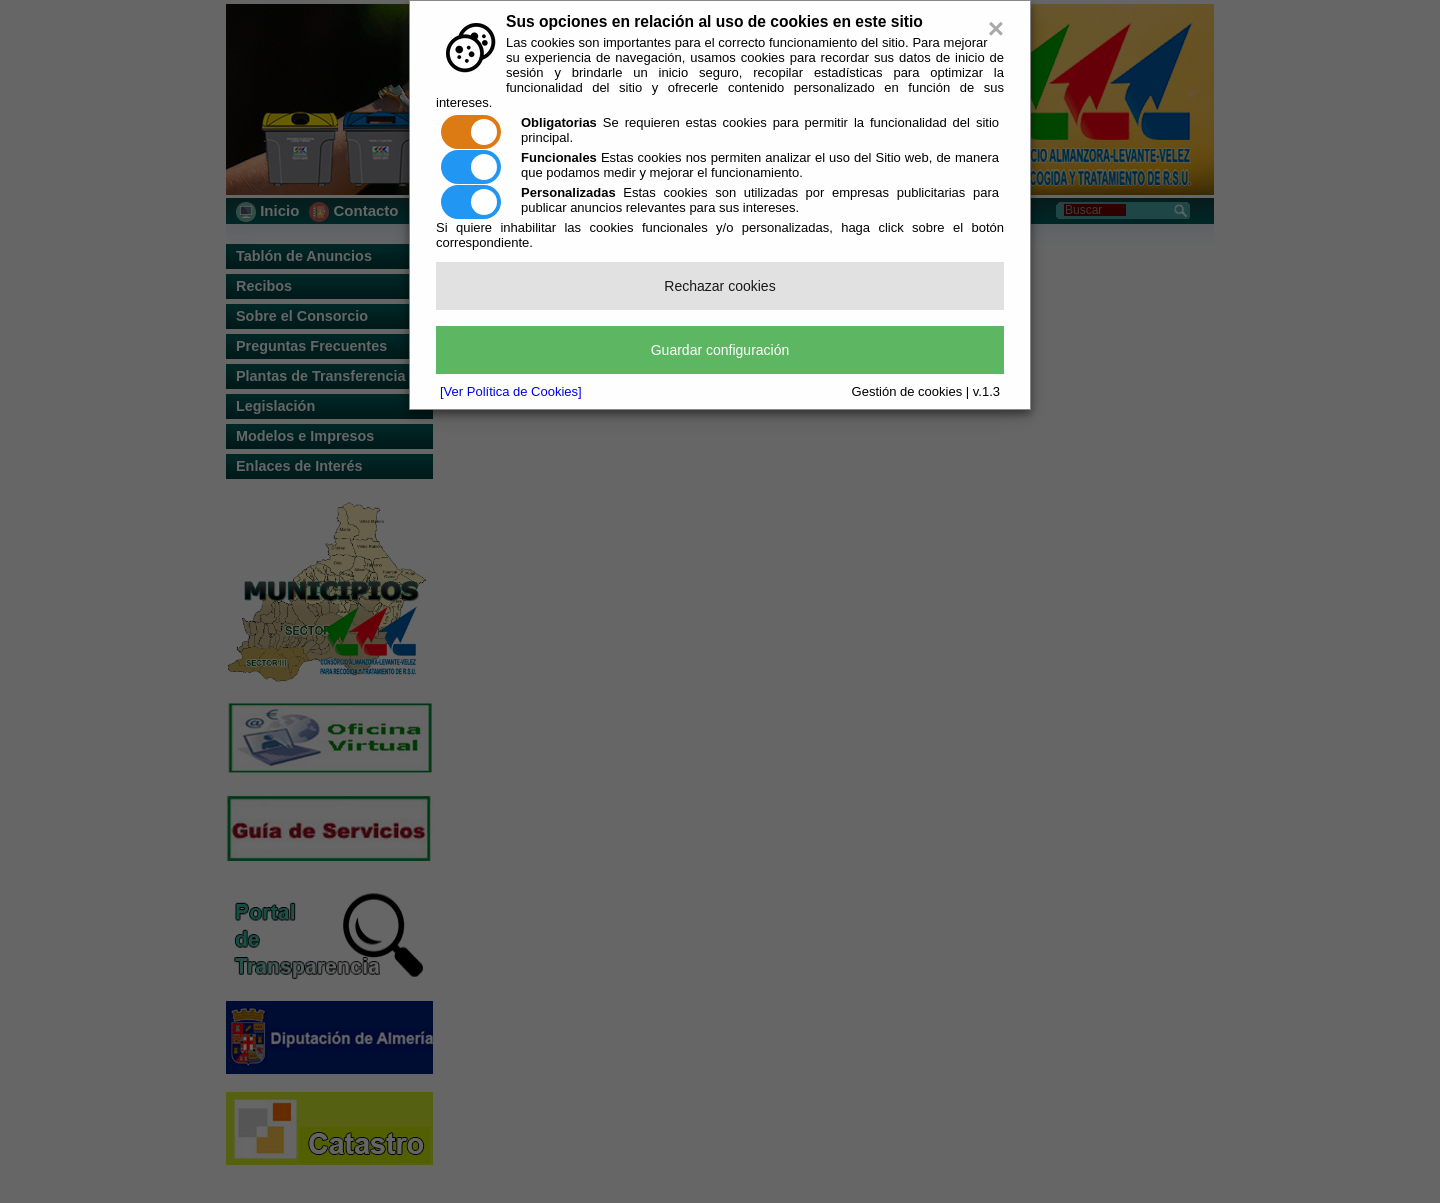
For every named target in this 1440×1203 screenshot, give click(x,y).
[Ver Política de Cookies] (511, 391)
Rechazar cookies (719, 286)
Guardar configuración (720, 350)
